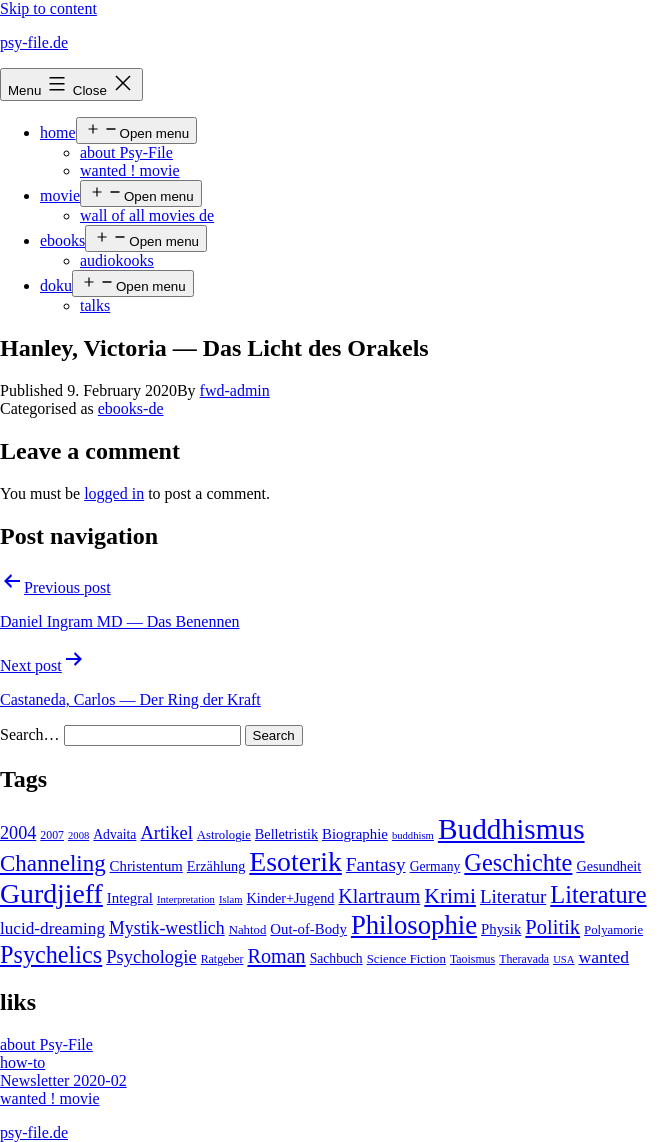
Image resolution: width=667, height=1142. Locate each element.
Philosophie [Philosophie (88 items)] (414, 925)
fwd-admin (235, 390)
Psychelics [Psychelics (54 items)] (51, 954)
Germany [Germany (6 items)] (435, 866)
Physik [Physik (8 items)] (501, 929)
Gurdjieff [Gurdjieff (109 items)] (51, 893)
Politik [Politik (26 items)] (552, 927)
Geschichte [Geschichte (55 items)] (518, 862)
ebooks (62, 240)
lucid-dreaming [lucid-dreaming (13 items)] (52, 928)
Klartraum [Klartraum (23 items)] (379, 896)
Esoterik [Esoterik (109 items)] (295, 861)
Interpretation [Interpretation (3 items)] (186, 899)
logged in (114, 493)
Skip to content (48, 8)
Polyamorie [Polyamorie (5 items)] (613, 930)
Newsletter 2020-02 (63, 1080)
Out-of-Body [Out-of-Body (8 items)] (308, 929)
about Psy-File (126, 152)
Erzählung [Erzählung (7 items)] (216, 866)
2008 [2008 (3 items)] (78, 835)
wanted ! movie (130, 170)
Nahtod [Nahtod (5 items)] (248, 930)
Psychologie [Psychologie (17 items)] (151, 957)
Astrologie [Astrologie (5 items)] (224, 835)
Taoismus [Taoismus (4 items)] (472, 959)
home (58, 132)
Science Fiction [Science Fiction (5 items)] (406, 959)
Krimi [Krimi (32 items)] (450, 896)
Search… (30, 734)
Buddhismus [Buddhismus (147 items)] (511, 829)
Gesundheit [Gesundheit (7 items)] (608, 866)
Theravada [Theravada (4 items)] (524, 959)
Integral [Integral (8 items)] (130, 898)
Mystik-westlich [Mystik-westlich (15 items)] (167, 928)
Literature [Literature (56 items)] (598, 894)
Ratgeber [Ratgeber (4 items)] (222, 959)
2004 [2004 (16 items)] (18, 833)
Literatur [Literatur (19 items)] (513, 896)
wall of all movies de (147, 215)
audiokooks (117, 260)
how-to (22, 1062)
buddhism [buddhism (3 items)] (413, 835)
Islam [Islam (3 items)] (231, 899)
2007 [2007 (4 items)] (52, 835)
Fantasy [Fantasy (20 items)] (376, 864)
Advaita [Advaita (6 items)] (114, 834)
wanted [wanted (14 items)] (603, 957)
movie (60, 195)
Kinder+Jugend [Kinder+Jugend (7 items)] (291, 898)
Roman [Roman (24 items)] (276, 956)
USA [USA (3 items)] (563, 959)
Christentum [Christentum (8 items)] (146, 866)
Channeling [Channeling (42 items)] (53, 863)
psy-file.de (34, 42)
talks (95, 305)
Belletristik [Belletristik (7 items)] (286, 834)
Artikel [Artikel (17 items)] (166, 833)
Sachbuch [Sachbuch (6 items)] (336, 958)
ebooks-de (131, 408)
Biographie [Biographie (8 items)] (355, 834)
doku (56, 285)
